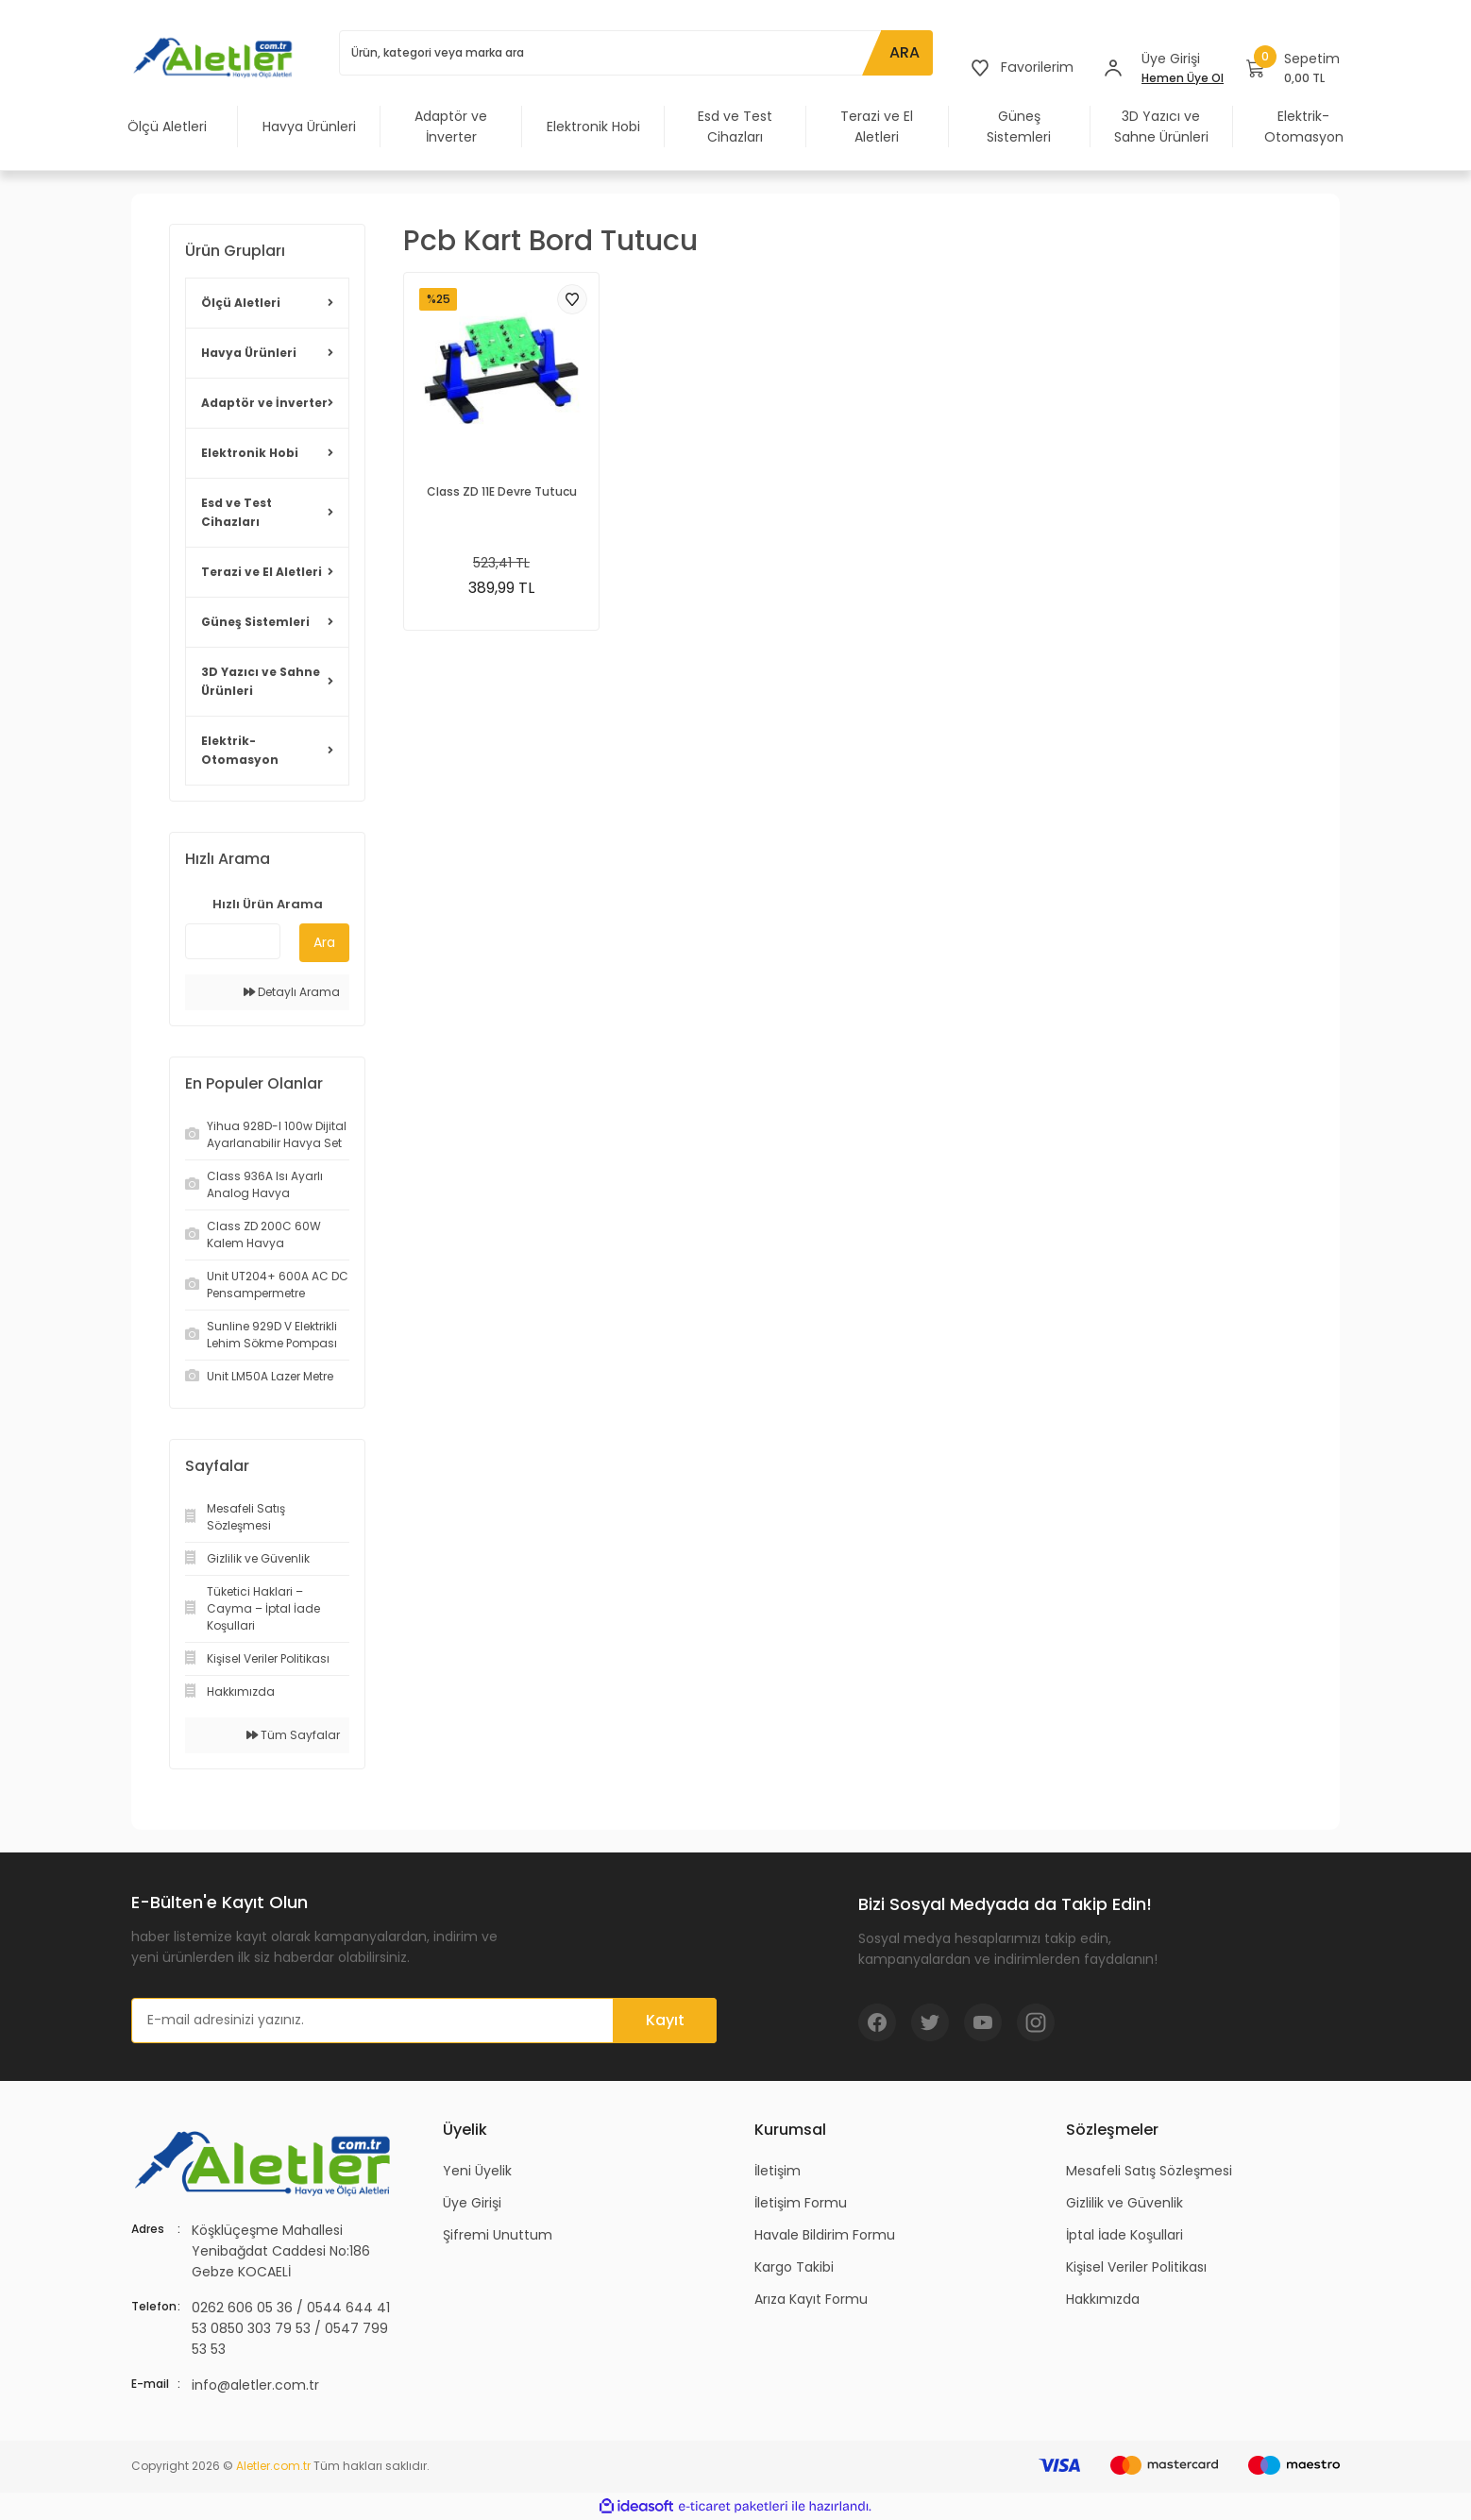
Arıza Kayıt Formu (811, 2299)
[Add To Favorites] (572, 299)
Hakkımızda (1103, 2299)
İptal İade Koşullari (1124, 2234)
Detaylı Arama (292, 992)
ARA (905, 52)
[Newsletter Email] (424, 2020)
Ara (324, 942)
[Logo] (216, 56)
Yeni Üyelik (477, 2170)
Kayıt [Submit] (665, 2020)
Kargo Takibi (794, 2267)
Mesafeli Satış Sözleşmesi (1149, 2170)
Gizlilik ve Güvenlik (1124, 2202)
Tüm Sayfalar (293, 1735)
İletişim (777, 2170)
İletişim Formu (800, 2202)
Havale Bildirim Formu (824, 2234)
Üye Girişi (472, 2202)
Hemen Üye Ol (1182, 78)
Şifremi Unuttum (497, 2234)
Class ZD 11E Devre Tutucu (502, 491)
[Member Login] (1113, 68)
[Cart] (1293, 68)
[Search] (636, 53)
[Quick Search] (232, 941)
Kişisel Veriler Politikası (1136, 2267)
